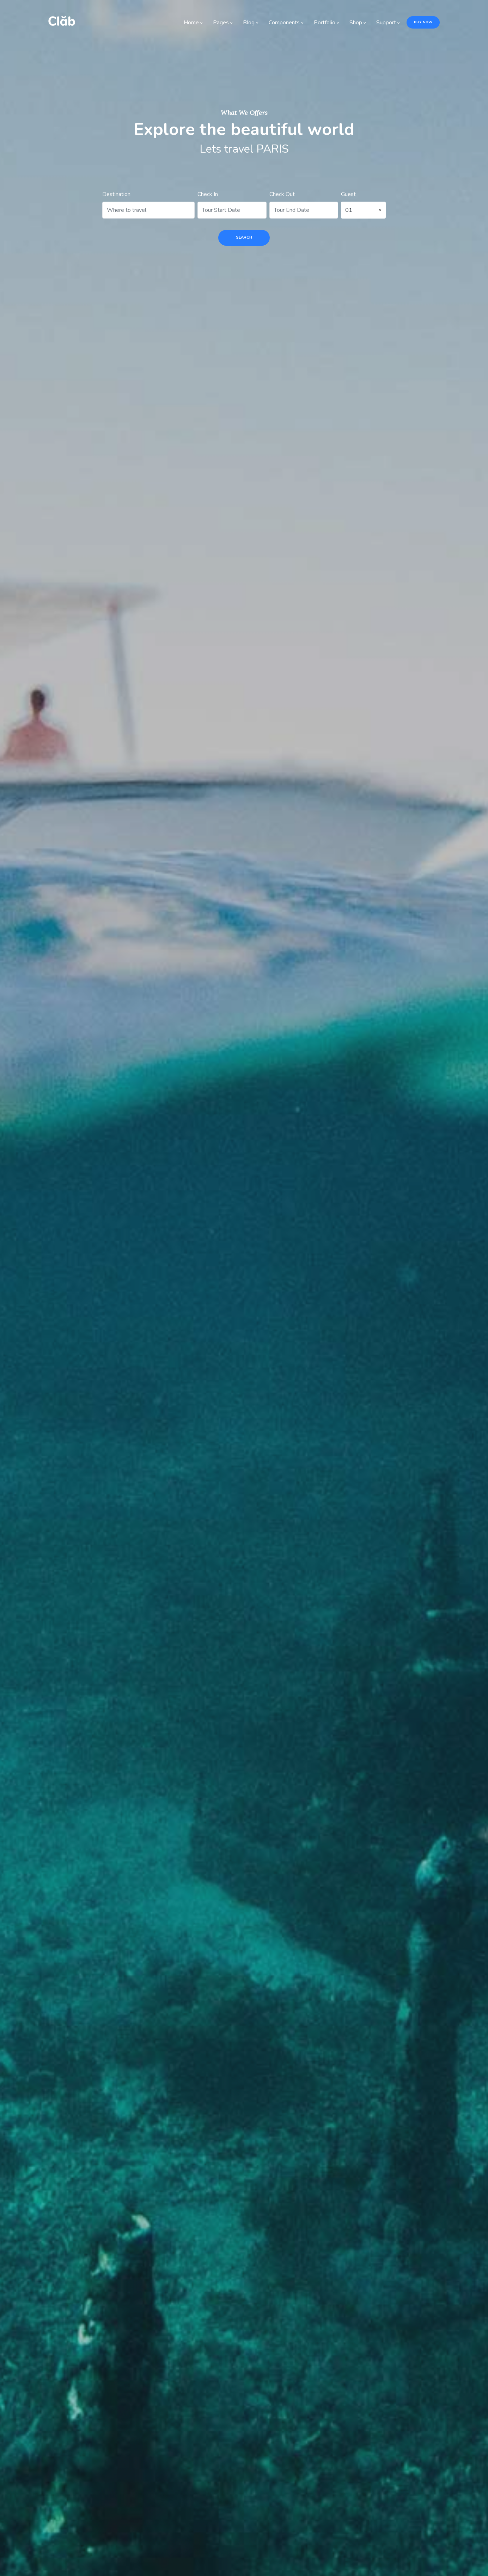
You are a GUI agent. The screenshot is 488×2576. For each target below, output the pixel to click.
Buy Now (423, 22)
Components (288, 22)
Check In (207, 194)
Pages (224, 22)
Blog (252, 22)
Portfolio (328, 22)
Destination (116, 194)
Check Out (282, 194)
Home (195, 22)
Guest (348, 194)
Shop (359, 22)
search (244, 237)
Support (389, 22)
